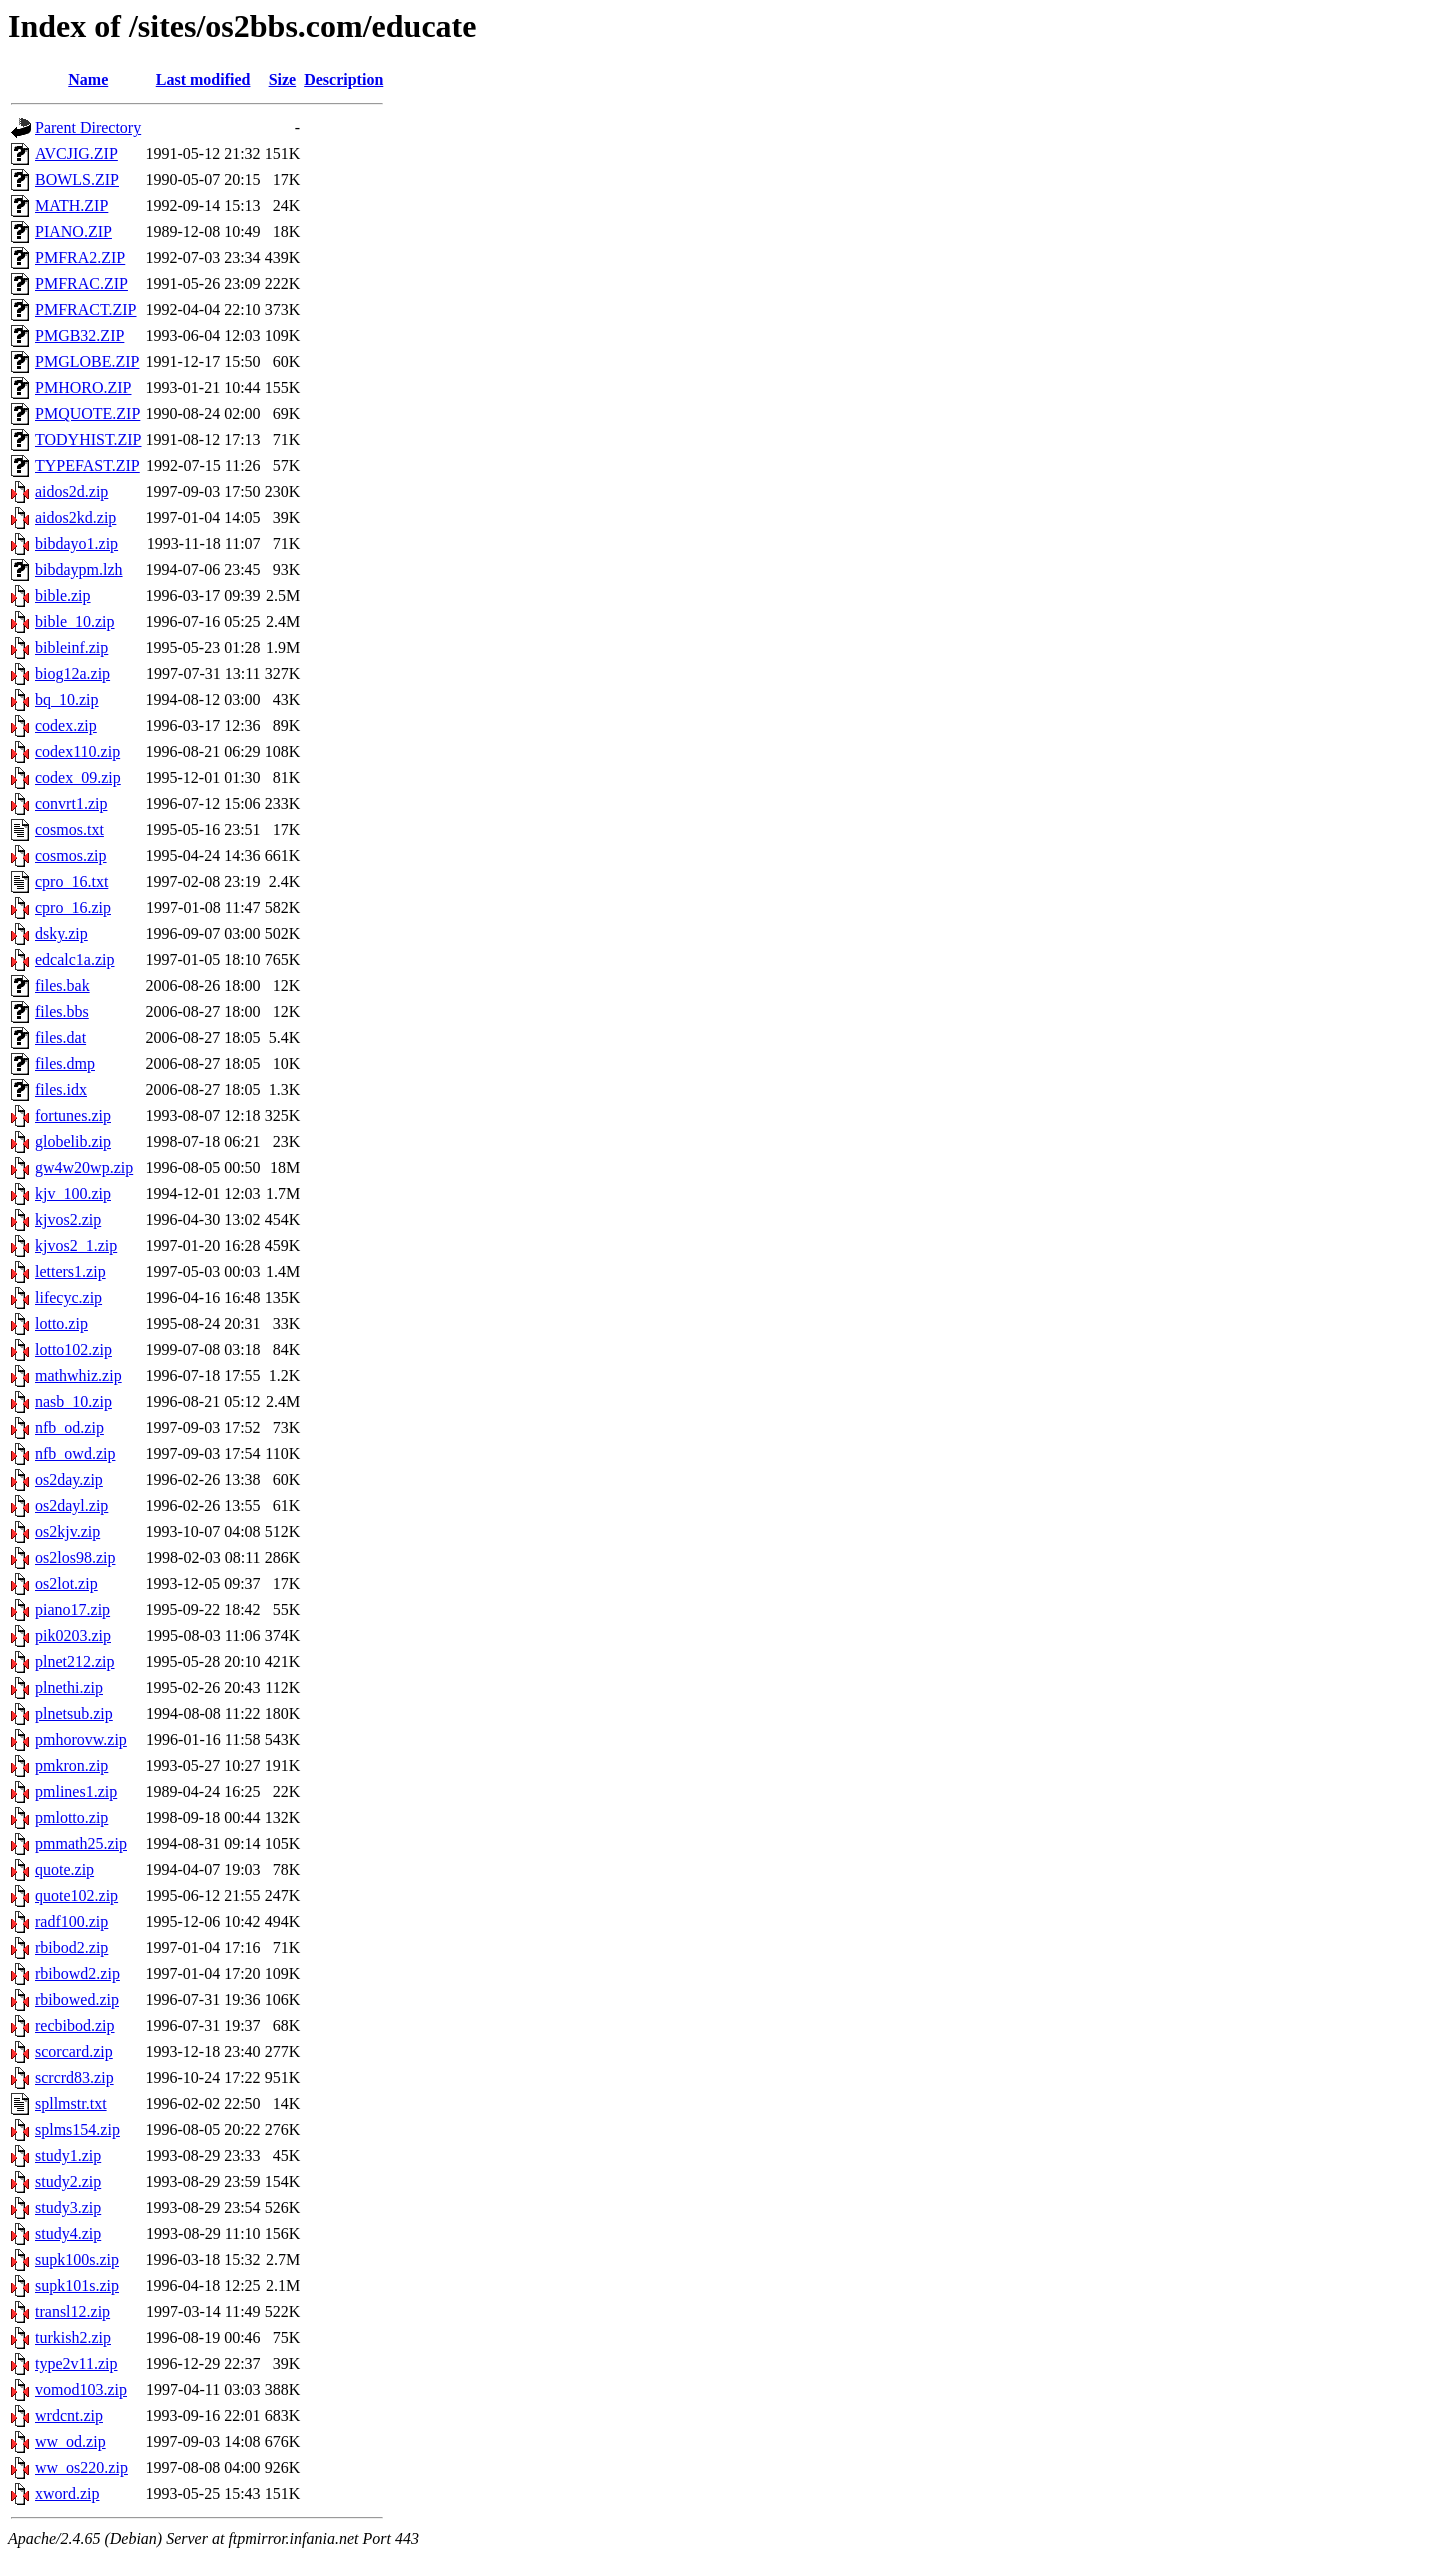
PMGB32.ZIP (79, 335)
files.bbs (62, 1011)
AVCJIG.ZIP (76, 153)
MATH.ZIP (71, 205)
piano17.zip (72, 1609)
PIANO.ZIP (73, 231)
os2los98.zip (75, 1557)
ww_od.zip (70, 2441)
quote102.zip (76, 1895)
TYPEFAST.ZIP (87, 465)
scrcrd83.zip (74, 2077)
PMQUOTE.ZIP (87, 413)
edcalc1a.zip (75, 959)
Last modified (203, 79)
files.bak (62, 985)
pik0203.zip (73, 1635)
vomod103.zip (81, 2389)
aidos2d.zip (71, 491)
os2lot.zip (66, 1583)
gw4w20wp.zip (84, 1167)
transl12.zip (72, 2311)
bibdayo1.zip (76, 543)
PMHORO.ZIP (83, 387)
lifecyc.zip (68, 1297)
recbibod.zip (75, 2025)
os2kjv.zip (67, 1531)
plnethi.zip (69, 1687)
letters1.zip (70, 1271)
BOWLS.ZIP (77, 179)
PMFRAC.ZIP (81, 283)
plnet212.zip (75, 1661)
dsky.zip (61, 933)
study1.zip (68, 2155)
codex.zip (66, 725)
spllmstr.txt (71, 2103)
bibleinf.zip (71, 647)
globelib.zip (73, 1141)
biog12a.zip (72, 673)
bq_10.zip (67, 699)
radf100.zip (71, 1921)
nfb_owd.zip (75, 1453)
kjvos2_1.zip (76, 1245)
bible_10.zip (75, 621)
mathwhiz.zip (78, 1375)
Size (283, 79)
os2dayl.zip (71, 1505)
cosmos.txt (69, 829)
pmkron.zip (71, 1765)
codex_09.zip (78, 777)
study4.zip (68, 2233)
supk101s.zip (77, 2285)
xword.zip (67, 2493)
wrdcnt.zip (69, 2415)
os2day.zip (69, 1479)
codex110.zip (77, 751)
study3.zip (68, 2207)
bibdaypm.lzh (79, 569)
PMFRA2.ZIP (80, 257)
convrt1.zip (71, 803)
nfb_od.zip (69, 1427)
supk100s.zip (77, 2259)
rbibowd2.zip (77, 1973)
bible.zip (63, 595)
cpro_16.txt (71, 881)
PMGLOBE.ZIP (87, 361)
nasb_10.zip (73, 1401)
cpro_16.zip (73, 907)
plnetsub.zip (74, 1713)
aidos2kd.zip (75, 517)
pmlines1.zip (76, 1791)
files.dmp (65, 1063)
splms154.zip (77, 2129)
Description (343, 79)
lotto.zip (61, 1323)
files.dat (60, 1037)
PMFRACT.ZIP (86, 309)
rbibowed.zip (77, 1999)
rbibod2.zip (71, 1947)
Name (88, 79)
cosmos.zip (71, 855)
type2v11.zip (76, 2363)
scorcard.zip (74, 2051)
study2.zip (68, 2181)
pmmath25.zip (81, 1843)
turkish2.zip (73, 2337)
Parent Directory (88, 127)
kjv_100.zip (73, 1193)
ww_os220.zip (81, 2467)
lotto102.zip (73, 1349)
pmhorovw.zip (81, 1739)
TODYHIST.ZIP (88, 439)
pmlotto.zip (71, 1817)
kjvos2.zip (68, 1219)
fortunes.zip (73, 1115)
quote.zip (64, 1869)
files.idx (61, 1089)
